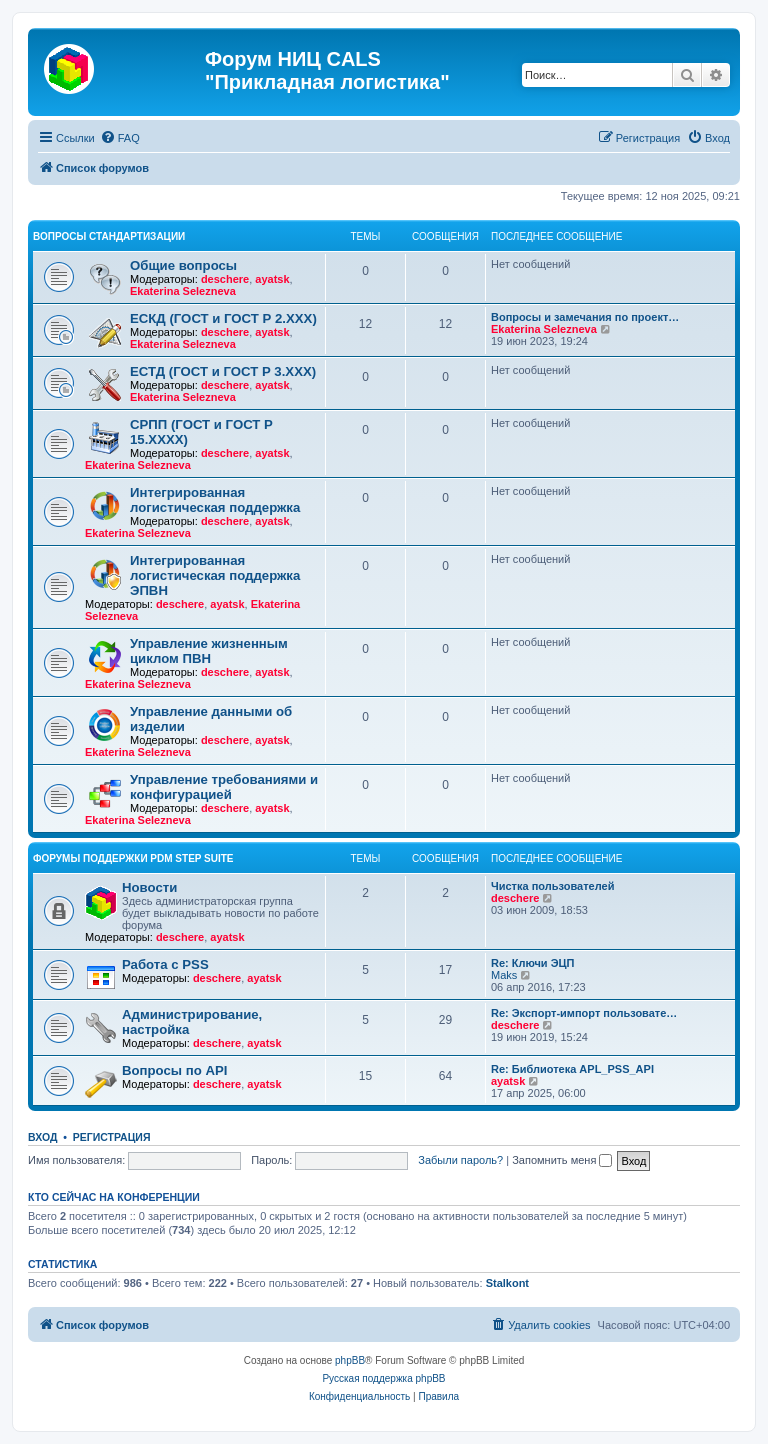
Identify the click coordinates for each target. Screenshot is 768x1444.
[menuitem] (120, 138)
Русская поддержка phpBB (383, 1378)
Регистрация (112, 1137)
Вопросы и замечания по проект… (585, 317)
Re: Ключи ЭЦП (532, 963)
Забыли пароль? (460, 1160)
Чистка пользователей (552, 886)
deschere (225, 279)
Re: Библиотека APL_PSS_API (572, 1069)
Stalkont (507, 1283)
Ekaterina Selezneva (183, 291)
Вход (42, 1137)
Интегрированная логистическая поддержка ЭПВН (215, 575)
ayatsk (272, 279)
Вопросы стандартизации (109, 236)
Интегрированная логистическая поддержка (215, 500)
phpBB (350, 1360)
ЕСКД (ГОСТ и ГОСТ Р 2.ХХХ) (223, 318)
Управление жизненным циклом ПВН (209, 651)
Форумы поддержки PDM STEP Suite (133, 858)
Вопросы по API (174, 1070)
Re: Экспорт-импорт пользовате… (584, 1013)
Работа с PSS (165, 964)
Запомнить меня (562, 1160)
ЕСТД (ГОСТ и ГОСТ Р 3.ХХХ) (223, 371)
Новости (149, 887)
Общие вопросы (183, 265)
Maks (504, 975)
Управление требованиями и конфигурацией (224, 787)
